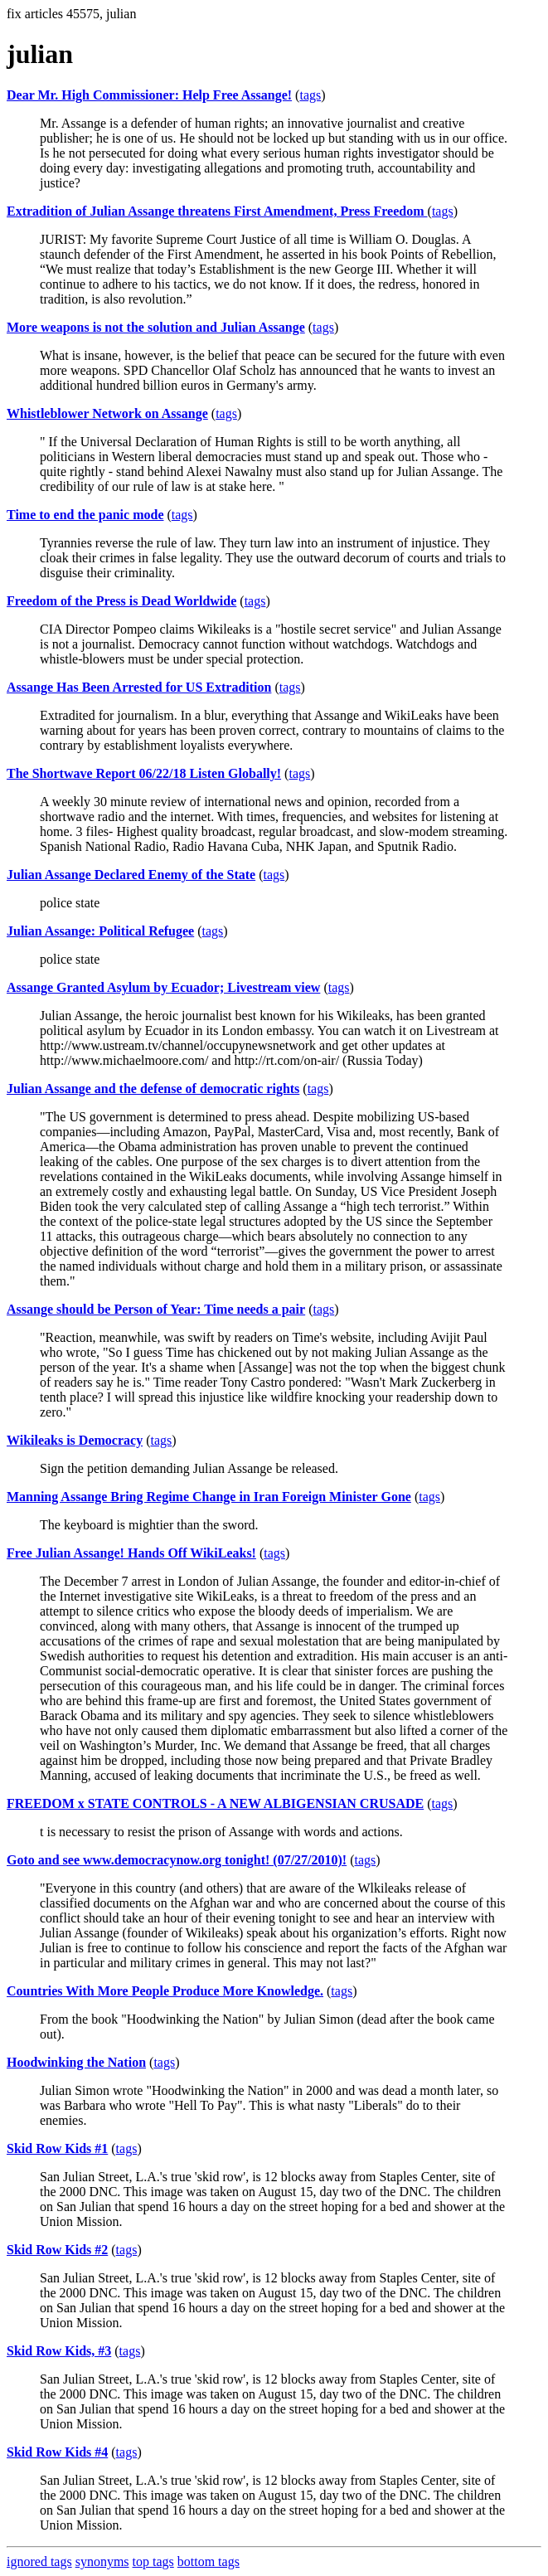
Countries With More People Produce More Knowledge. (165, 1991)
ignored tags (39, 2561)
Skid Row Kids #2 (57, 2250)
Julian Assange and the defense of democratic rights (153, 1088)
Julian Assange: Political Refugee (100, 931)
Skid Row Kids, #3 (59, 2351)
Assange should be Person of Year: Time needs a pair (156, 1309)
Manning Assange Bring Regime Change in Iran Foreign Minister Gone (209, 1497)
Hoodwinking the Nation (76, 2062)
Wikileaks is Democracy (75, 1440)
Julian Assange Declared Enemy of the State (131, 875)
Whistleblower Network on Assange (107, 413)
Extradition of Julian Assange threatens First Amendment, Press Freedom (217, 211)
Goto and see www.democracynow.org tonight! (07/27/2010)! (177, 1860)
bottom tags (208, 2561)
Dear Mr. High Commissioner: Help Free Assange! (149, 95)
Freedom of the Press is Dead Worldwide (121, 601)
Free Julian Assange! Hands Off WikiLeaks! (131, 1553)
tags (310, 95)
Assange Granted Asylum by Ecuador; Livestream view (163, 987)
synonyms (102, 2561)
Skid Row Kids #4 (57, 2452)
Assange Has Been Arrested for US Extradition (139, 687)
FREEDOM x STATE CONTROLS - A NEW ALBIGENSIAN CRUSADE (215, 1803)
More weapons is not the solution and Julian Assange (156, 327)
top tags (153, 2561)
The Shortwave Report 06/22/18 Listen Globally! (144, 773)
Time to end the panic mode (85, 515)
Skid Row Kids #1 (57, 2148)
